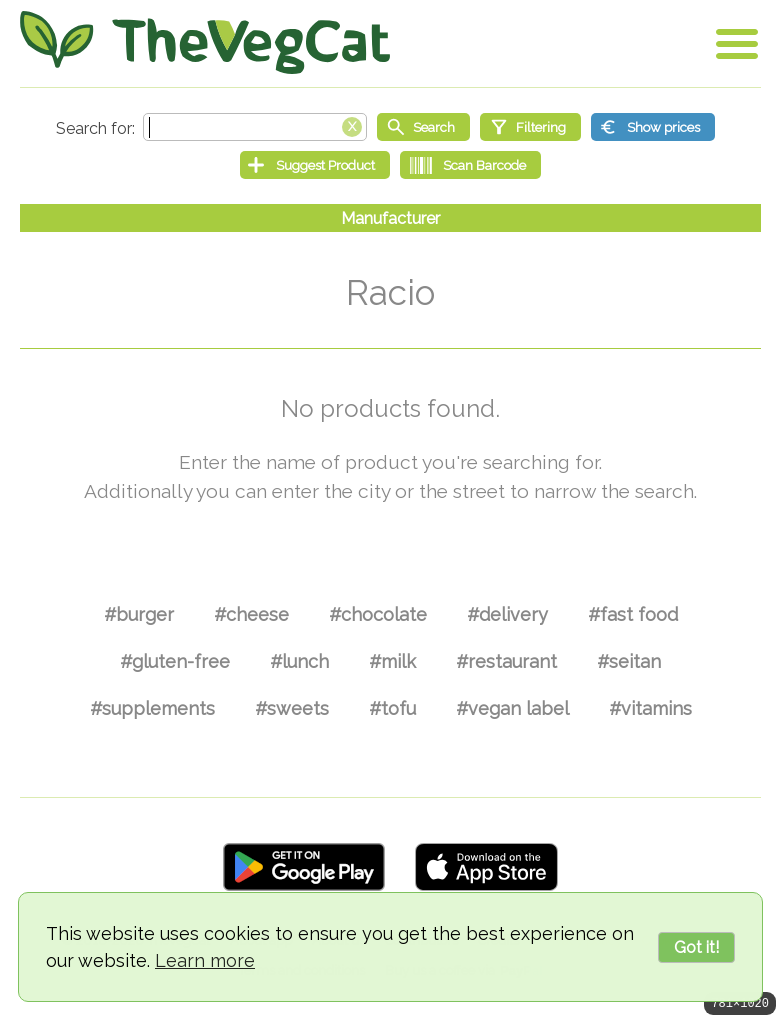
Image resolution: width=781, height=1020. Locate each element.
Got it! (696, 947)
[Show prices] (653, 127)
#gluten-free (175, 661)
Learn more (205, 960)
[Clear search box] (352, 125)
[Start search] (423, 127)
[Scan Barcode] (470, 165)
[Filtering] (530, 127)
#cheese (251, 614)
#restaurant (506, 661)
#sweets (292, 708)
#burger (139, 614)
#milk (392, 661)
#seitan (629, 661)
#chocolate (378, 614)
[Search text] (255, 127)
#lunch (299, 661)
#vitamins (650, 708)
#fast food (633, 614)
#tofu (392, 708)
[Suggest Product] (315, 165)
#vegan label (512, 708)
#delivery (507, 614)
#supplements (152, 708)
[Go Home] (205, 42)
